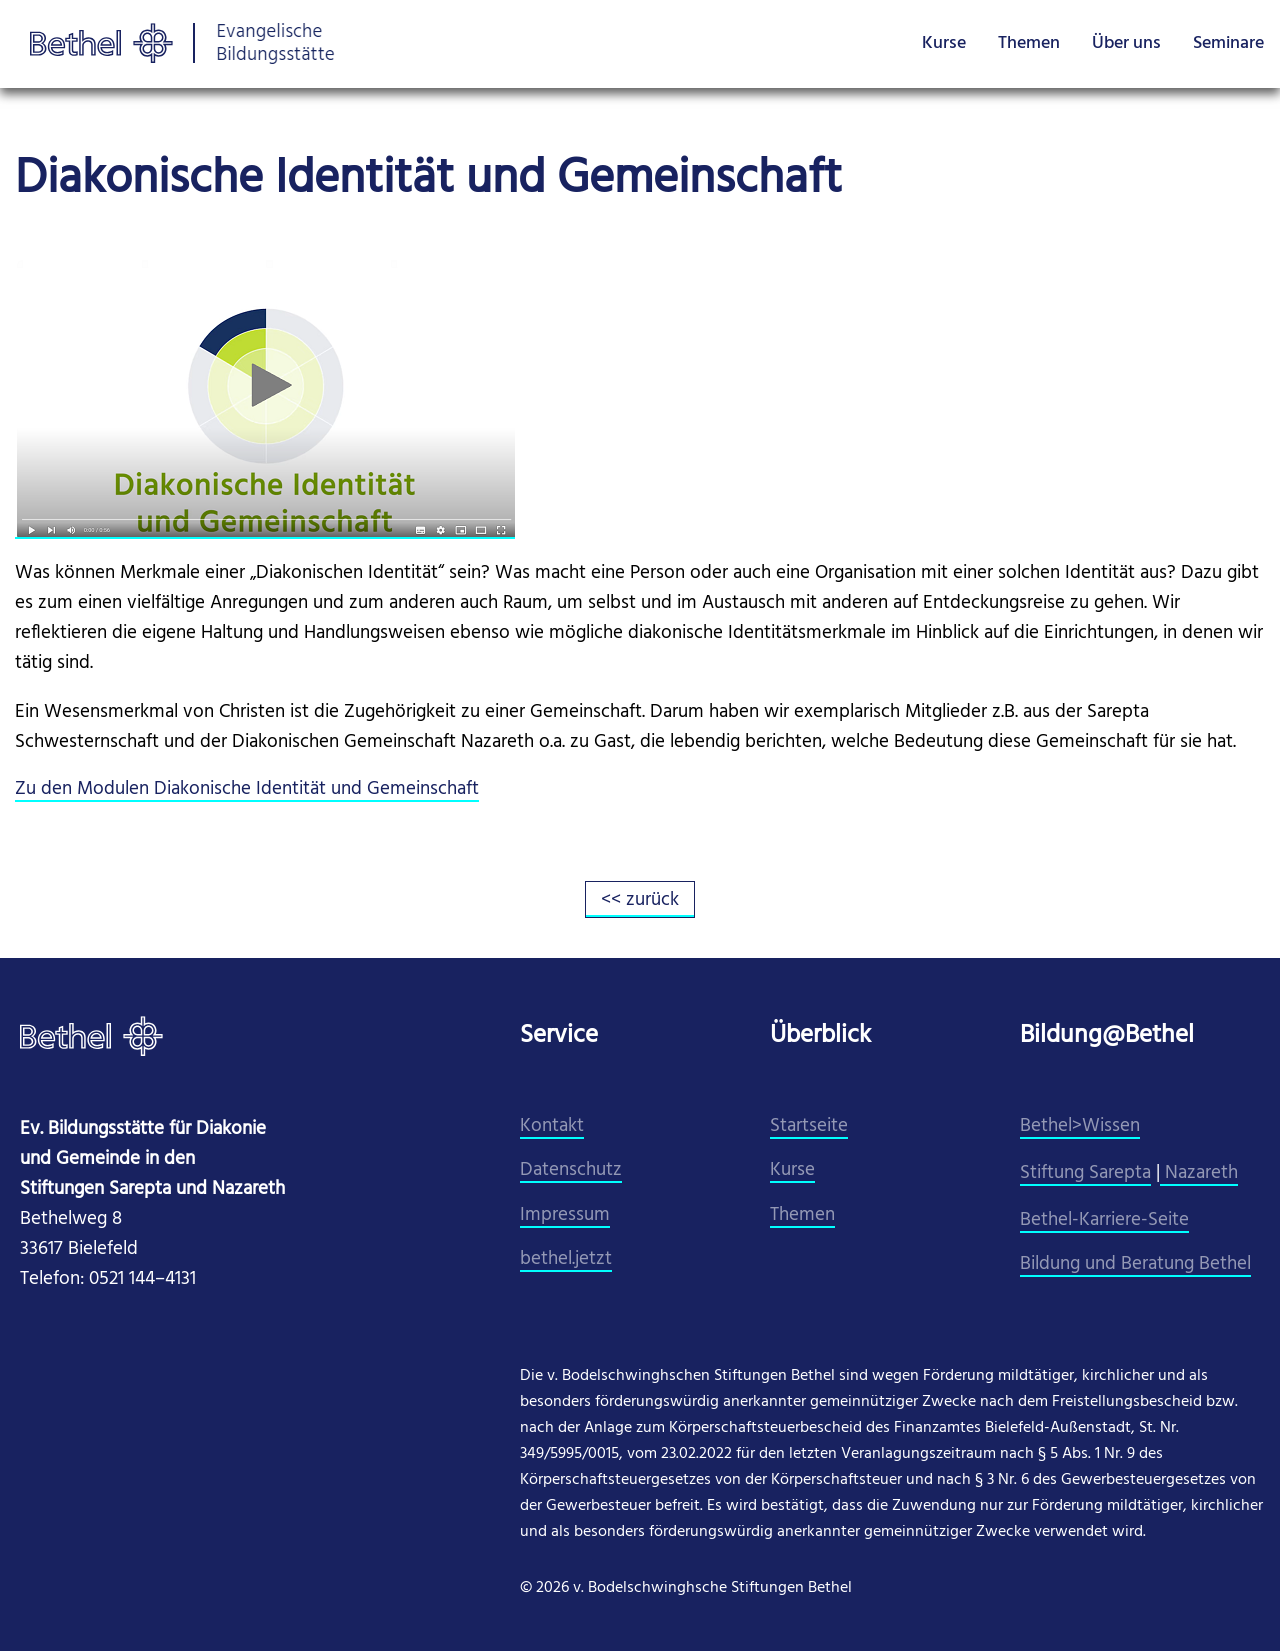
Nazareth (1199, 1173)
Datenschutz (571, 1170)
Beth (1039, 1220)
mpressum (567, 1215)
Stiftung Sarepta (1085, 1173)
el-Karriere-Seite (1123, 1220)
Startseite (809, 1126)
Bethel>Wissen (1080, 1126)
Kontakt (552, 1126)
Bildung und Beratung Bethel (1135, 1264)
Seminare (1228, 43)
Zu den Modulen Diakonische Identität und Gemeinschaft (247, 789)
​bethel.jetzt (566, 1259)
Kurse (944, 43)
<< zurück (640, 900)
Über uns (1126, 43)
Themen (1029, 43)
